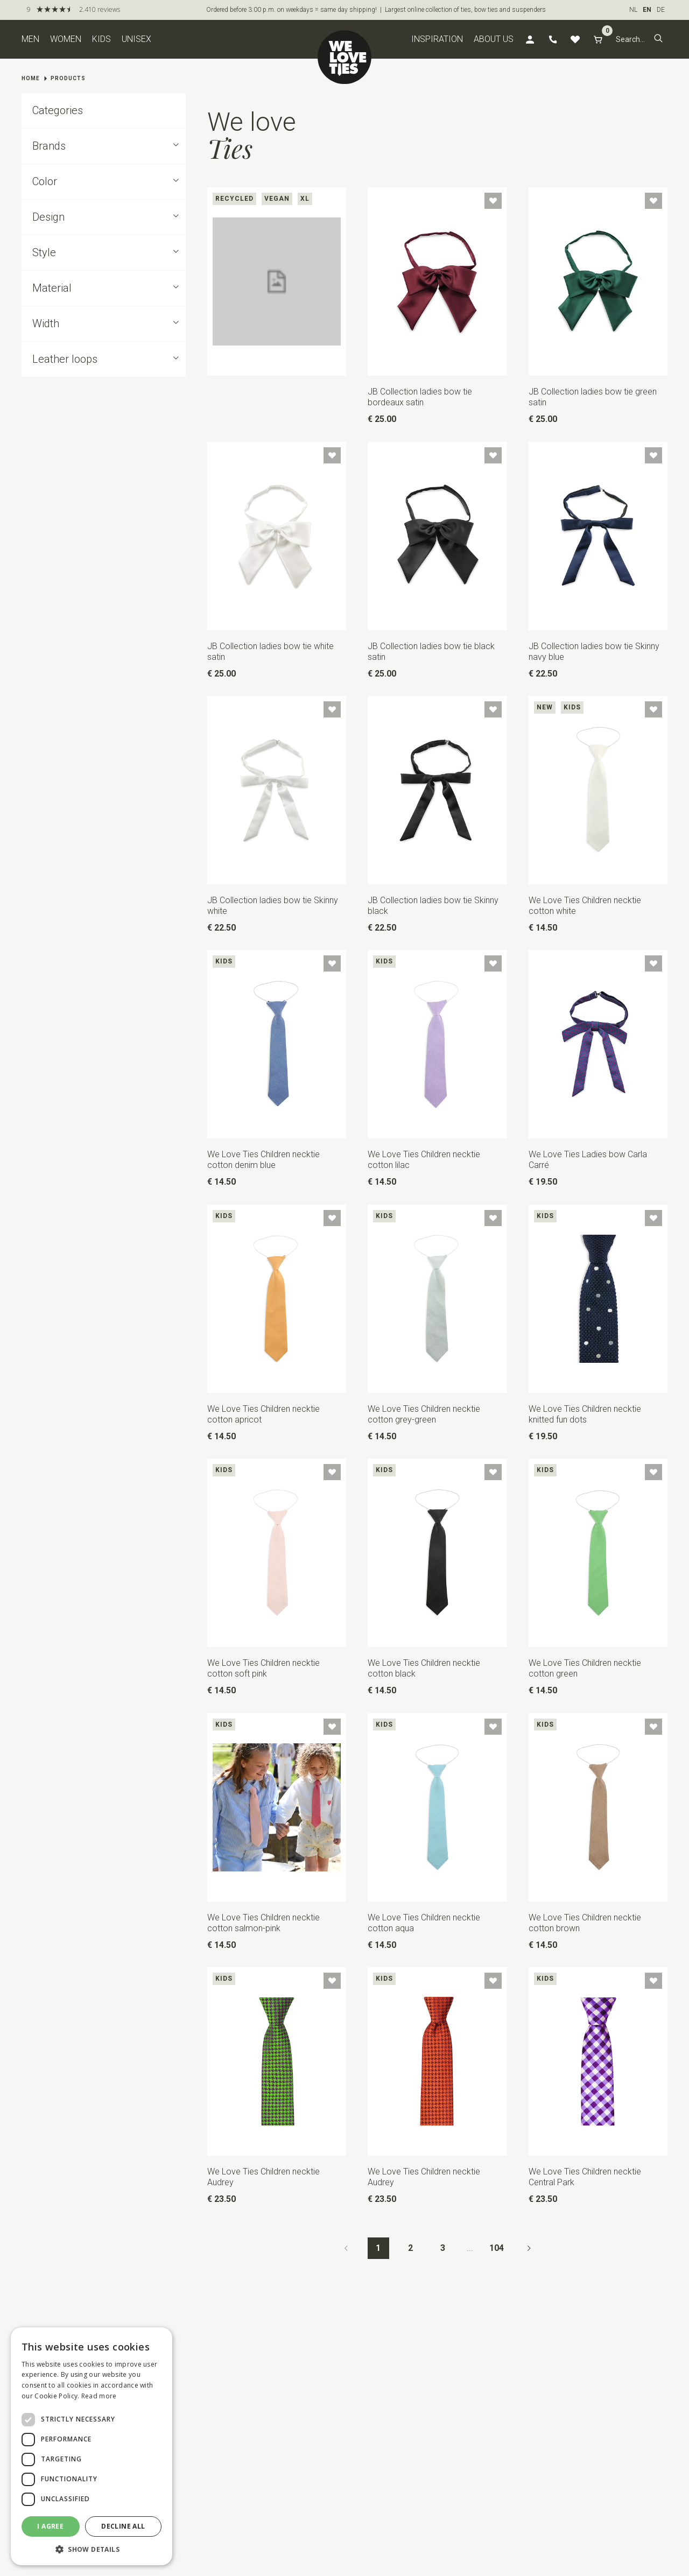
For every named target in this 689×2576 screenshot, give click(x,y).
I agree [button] (50, 2526)
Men (30, 39)
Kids (101, 39)
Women (65, 39)
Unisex (136, 39)
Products (68, 78)
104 (496, 2248)
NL (633, 9)
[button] (658, 39)
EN (647, 9)
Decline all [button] (123, 2526)
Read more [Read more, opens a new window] (99, 2396)
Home (31, 78)
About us (494, 39)
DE (661, 9)
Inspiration (437, 39)
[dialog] (91, 2446)
